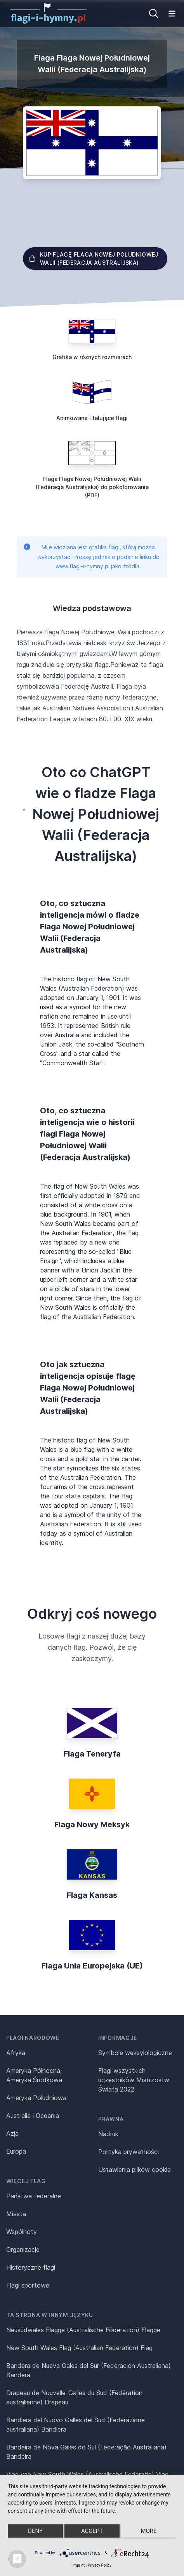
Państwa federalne (33, 2196)
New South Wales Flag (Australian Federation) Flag (79, 2348)
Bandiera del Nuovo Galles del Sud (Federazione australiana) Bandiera (75, 2424)
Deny (35, 2530)
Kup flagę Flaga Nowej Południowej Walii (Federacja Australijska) (93, 258)
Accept (92, 2530)
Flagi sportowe (27, 2285)
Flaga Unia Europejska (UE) (92, 1965)
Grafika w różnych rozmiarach (92, 357)
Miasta (16, 2214)
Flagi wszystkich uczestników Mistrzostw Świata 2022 (133, 2080)
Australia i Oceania (32, 2115)
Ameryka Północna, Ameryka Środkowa (34, 2075)
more (148, 2530)
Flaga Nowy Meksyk (92, 1824)
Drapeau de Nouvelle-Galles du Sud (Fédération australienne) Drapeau (74, 2397)
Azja (12, 2133)
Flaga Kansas (92, 1895)
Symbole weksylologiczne (135, 2053)
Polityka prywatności (128, 2152)
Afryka (15, 2053)
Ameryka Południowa (36, 2098)
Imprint (79, 2565)
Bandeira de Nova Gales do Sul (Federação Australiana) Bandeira (86, 2451)
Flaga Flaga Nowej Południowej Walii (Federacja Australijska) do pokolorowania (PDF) (92, 487)
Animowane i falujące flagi (92, 418)
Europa (16, 2151)
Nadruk (108, 2134)
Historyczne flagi (30, 2267)
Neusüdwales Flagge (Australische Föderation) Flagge (83, 2330)
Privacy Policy (100, 2565)
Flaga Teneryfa (92, 1753)
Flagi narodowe (32, 2037)
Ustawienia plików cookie (134, 2169)
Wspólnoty (21, 2232)
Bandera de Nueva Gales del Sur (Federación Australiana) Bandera (88, 2370)
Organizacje (23, 2249)
